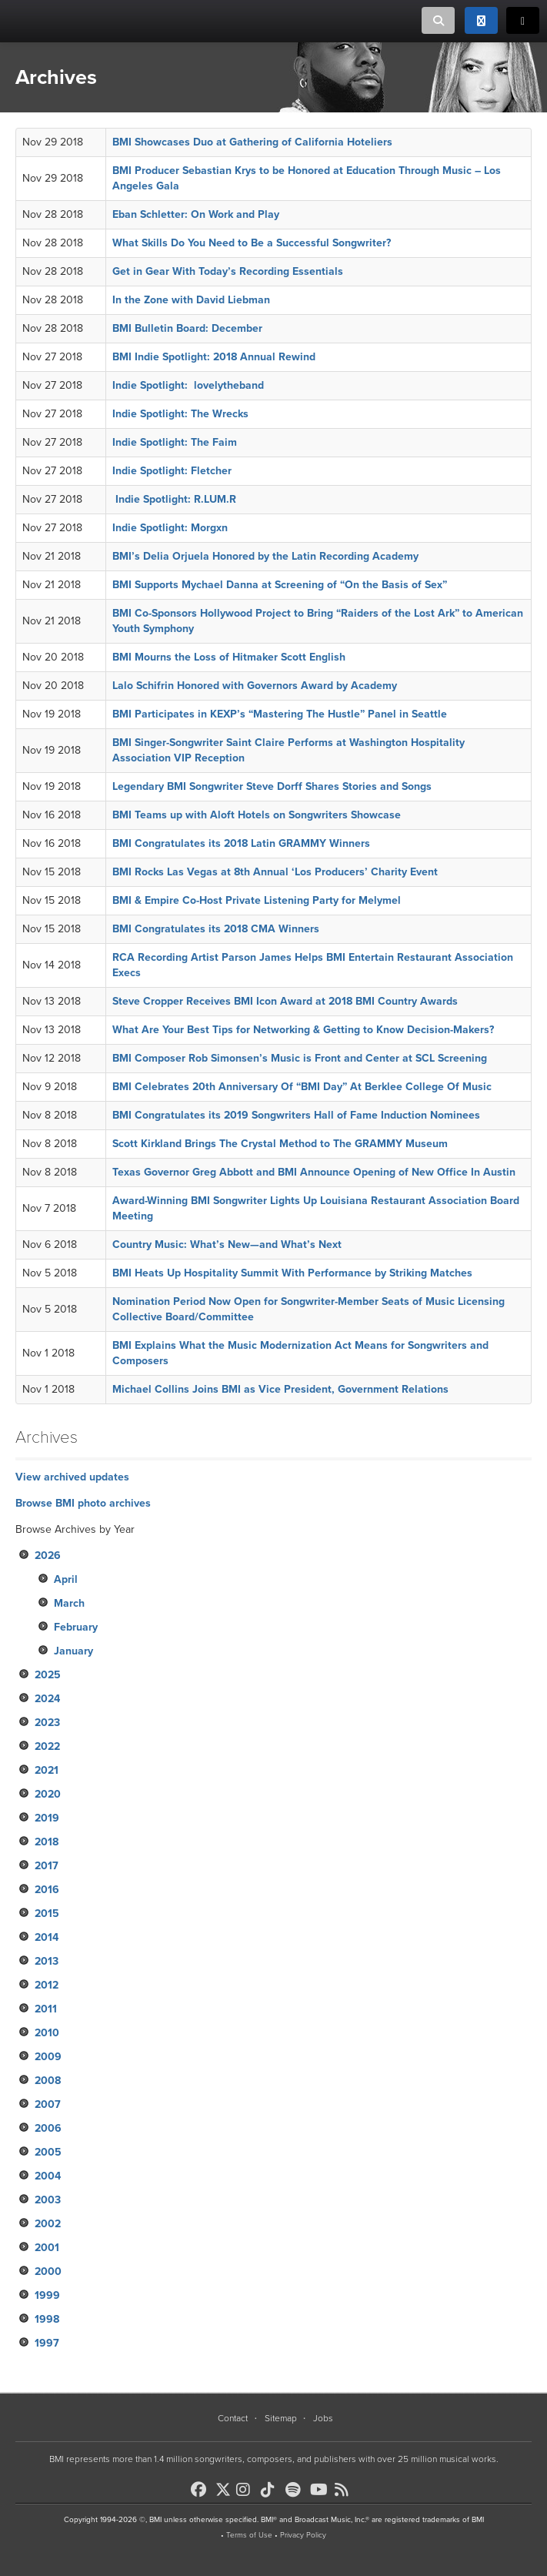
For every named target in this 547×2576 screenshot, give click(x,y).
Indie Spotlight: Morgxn (170, 527)
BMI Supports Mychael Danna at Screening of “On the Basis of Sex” (279, 584)
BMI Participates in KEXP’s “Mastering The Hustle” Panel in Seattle (279, 714)
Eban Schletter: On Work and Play (195, 214)
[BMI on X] (224, 2485)
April (66, 1579)
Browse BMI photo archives (83, 1503)
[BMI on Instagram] (247, 2490)
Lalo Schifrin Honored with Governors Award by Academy (254, 685)
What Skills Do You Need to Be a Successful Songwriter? (251, 242)
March (69, 1603)
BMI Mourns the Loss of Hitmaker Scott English (228, 657)
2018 (46, 1841)
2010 (47, 2032)
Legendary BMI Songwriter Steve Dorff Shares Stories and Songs (272, 786)
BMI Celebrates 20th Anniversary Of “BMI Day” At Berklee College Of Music (303, 1086)
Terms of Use (249, 2535)
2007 (48, 2104)
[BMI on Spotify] (296, 2490)
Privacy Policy (303, 2535)
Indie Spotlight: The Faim (174, 442)
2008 (48, 2080)
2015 (47, 1913)
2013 (46, 1961)
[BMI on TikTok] (271, 2490)
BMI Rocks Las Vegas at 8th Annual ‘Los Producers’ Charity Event (275, 871)
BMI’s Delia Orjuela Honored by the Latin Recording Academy (265, 556)
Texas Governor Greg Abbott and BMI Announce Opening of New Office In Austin (313, 1172)
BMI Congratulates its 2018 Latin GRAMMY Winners (241, 843)
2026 (48, 1555)
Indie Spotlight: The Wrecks (180, 413)
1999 (47, 2295)
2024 (47, 1698)
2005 (48, 2152)
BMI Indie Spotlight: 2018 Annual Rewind (213, 356)
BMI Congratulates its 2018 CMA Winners (215, 928)
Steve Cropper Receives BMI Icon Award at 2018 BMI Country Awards (285, 1001)
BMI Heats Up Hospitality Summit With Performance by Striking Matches (292, 1273)
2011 (46, 2009)
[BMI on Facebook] (201, 2490)
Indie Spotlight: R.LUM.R (174, 499)
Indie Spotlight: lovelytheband (188, 385)
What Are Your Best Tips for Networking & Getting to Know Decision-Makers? (303, 1029)
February (76, 1627)
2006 (48, 2128)
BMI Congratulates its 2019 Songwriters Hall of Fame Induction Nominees (296, 1115)
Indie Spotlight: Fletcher (172, 470)
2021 (46, 1770)
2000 (48, 2271)
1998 (47, 2319)
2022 (47, 1746)
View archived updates (72, 1477)
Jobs (323, 2418)
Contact (233, 2418)
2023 (47, 1722)
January (73, 1651)
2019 (47, 1818)
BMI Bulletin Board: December (187, 328)
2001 (47, 2247)
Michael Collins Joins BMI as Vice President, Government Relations (280, 1389)
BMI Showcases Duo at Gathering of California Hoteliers (252, 142)
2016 (47, 1889)
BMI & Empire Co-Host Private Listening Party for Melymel (256, 900)
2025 (48, 1674)
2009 (48, 2056)
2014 (46, 1937)
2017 (46, 1865)
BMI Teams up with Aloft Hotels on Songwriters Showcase (256, 814)
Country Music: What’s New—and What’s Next (227, 1244)
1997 (47, 2343)
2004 (48, 2176)
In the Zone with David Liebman (191, 299)
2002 (48, 2223)
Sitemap (281, 2418)
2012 (46, 1985)
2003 (48, 2199)
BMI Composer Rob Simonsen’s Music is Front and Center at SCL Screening (299, 1058)
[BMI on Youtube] (321, 2490)
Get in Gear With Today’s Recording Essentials (227, 271)
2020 (48, 1794)
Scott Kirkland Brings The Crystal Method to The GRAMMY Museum (280, 1143)
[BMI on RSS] (345, 2490)
